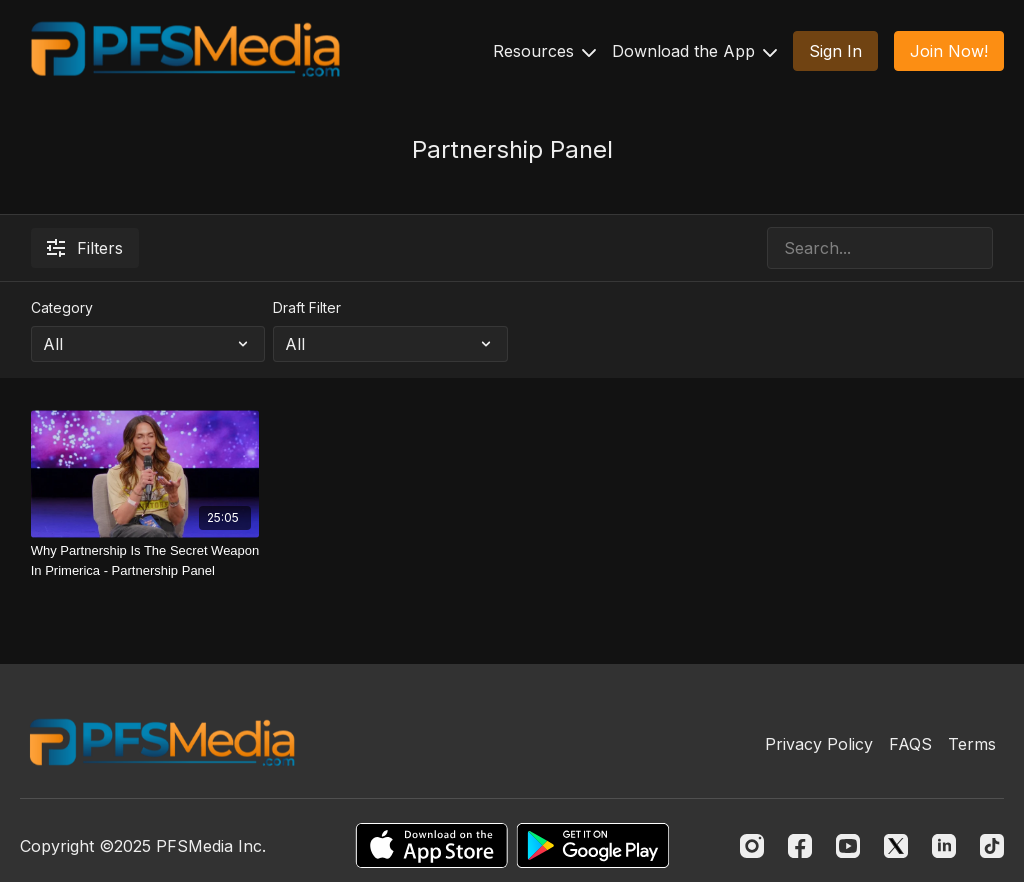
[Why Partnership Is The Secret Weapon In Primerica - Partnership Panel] (145, 560)
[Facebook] (800, 846)
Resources (544, 51)
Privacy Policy (819, 744)
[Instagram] (752, 846)
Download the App (694, 51)
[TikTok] (992, 846)
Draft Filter (307, 307)
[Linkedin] (944, 846)
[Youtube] (848, 846)
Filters (85, 248)
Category (62, 307)
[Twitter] (896, 846)
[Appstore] (431, 845)
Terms (972, 744)
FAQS (910, 744)
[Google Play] (593, 845)
